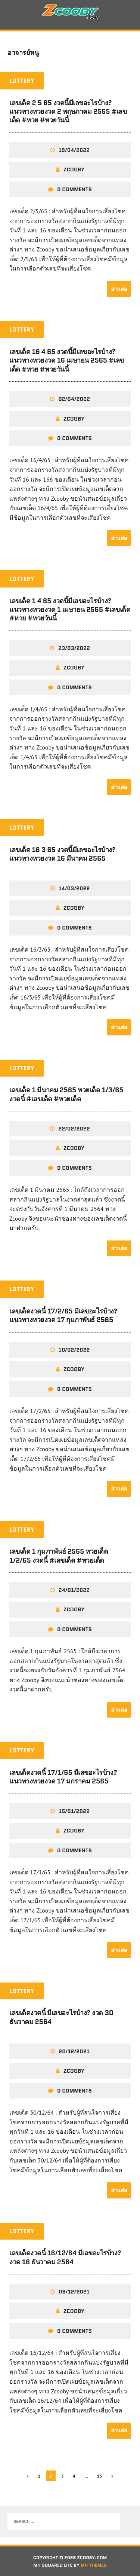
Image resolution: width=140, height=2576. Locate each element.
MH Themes (94, 2565)
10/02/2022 (74, 1349)
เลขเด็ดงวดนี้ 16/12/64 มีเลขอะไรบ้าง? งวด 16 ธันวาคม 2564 (65, 2257)
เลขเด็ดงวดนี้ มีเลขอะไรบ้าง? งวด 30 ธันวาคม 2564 (61, 2017)
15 (99, 2476)
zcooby (73, 169)
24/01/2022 (74, 1590)
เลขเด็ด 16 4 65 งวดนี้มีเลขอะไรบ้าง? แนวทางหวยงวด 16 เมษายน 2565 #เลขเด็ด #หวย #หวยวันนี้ (66, 360)
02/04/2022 (74, 399)
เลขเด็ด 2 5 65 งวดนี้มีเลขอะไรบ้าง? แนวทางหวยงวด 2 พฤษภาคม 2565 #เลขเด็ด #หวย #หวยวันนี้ (68, 111)
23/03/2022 (74, 648)
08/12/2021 (74, 2291)
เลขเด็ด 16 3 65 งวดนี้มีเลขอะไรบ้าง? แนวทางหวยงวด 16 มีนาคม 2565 (62, 854)
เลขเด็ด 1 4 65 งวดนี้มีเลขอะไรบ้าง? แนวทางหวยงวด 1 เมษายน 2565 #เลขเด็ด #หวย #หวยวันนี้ (69, 609)
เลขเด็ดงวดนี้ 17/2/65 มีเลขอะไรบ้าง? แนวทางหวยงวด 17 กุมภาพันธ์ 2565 (63, 1315)
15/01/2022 (74, 1811)
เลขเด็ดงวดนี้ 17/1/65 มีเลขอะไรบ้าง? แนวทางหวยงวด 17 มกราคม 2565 (63, 1777)
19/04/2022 (74, 150)
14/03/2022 (74, 888)
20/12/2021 (74, 2051)
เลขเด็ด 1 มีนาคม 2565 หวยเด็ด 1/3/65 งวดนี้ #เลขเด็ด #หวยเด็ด (66, 1094)
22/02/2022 (74, 1128)
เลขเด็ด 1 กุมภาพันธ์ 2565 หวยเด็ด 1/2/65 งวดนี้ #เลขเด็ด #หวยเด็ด (58, 1556)
